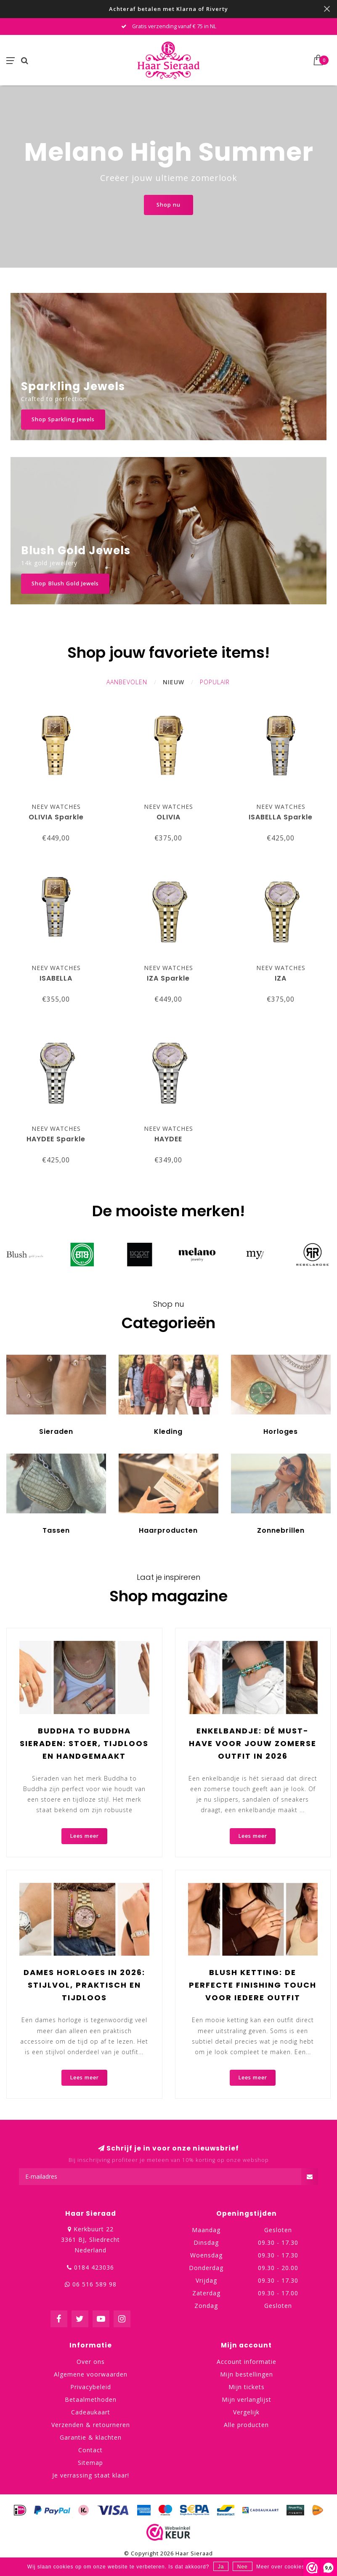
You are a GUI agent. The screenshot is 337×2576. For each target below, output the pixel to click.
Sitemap (90, 2463)
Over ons (91, 2362)
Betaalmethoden (91, 2399)
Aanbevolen (126, 682)
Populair (215, 682)
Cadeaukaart (90, 2412)
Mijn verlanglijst (246, 2399)
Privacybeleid (90, 2387)
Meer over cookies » (283, 2567)
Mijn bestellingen (246, 2374)
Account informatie (246, 2362)
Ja (221, 2567)
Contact (90, 2450)
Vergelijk (246, 2412)
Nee (242, 2567)
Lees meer (84, 1836)
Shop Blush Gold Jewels (65, 583)
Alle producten (246, 2425)
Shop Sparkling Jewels (63, 419)
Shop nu (168, 204)
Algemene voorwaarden (90, 2374)
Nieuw (173, 682)
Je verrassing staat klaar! (90, 2475)
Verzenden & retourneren (90, 2425)
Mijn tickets (246, 2387)
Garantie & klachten (91, 2437)
